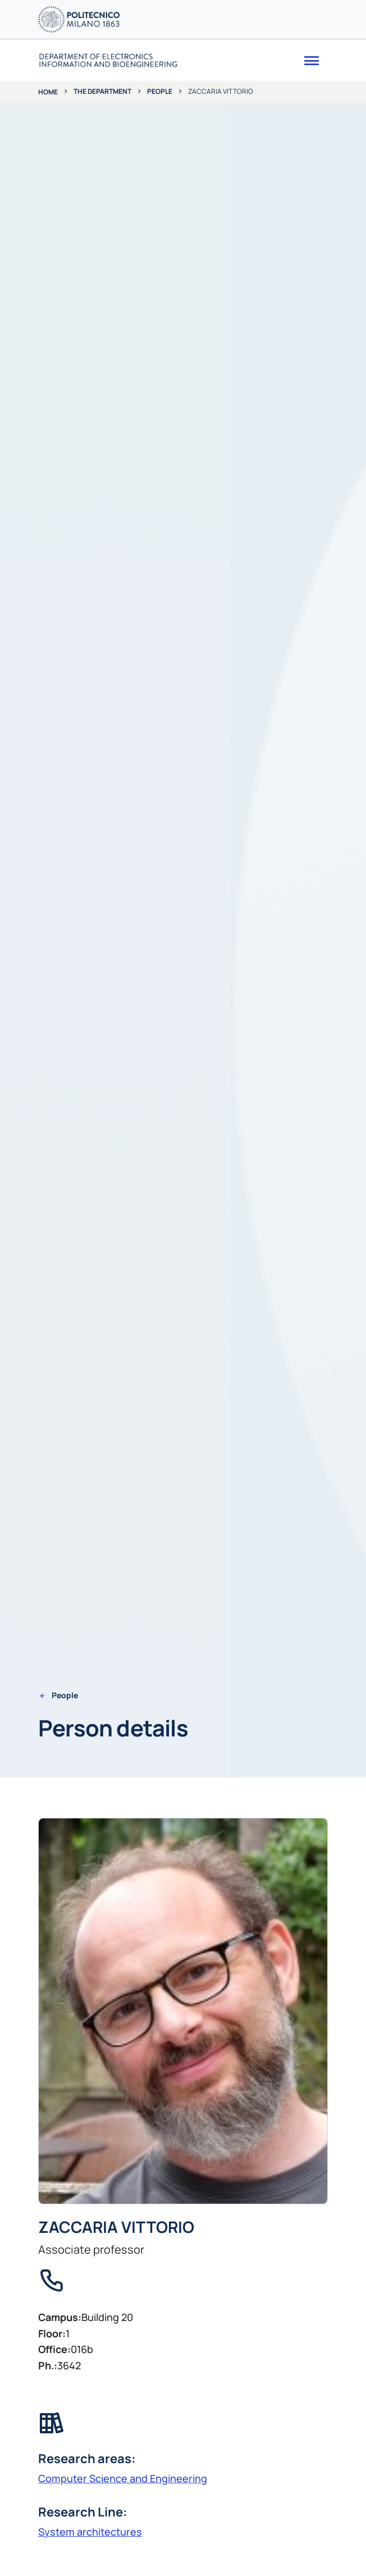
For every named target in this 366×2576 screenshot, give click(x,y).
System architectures (90, 2531)
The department (102, 91)
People (159, 91)
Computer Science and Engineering (122, 2478)
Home (48, 92)
